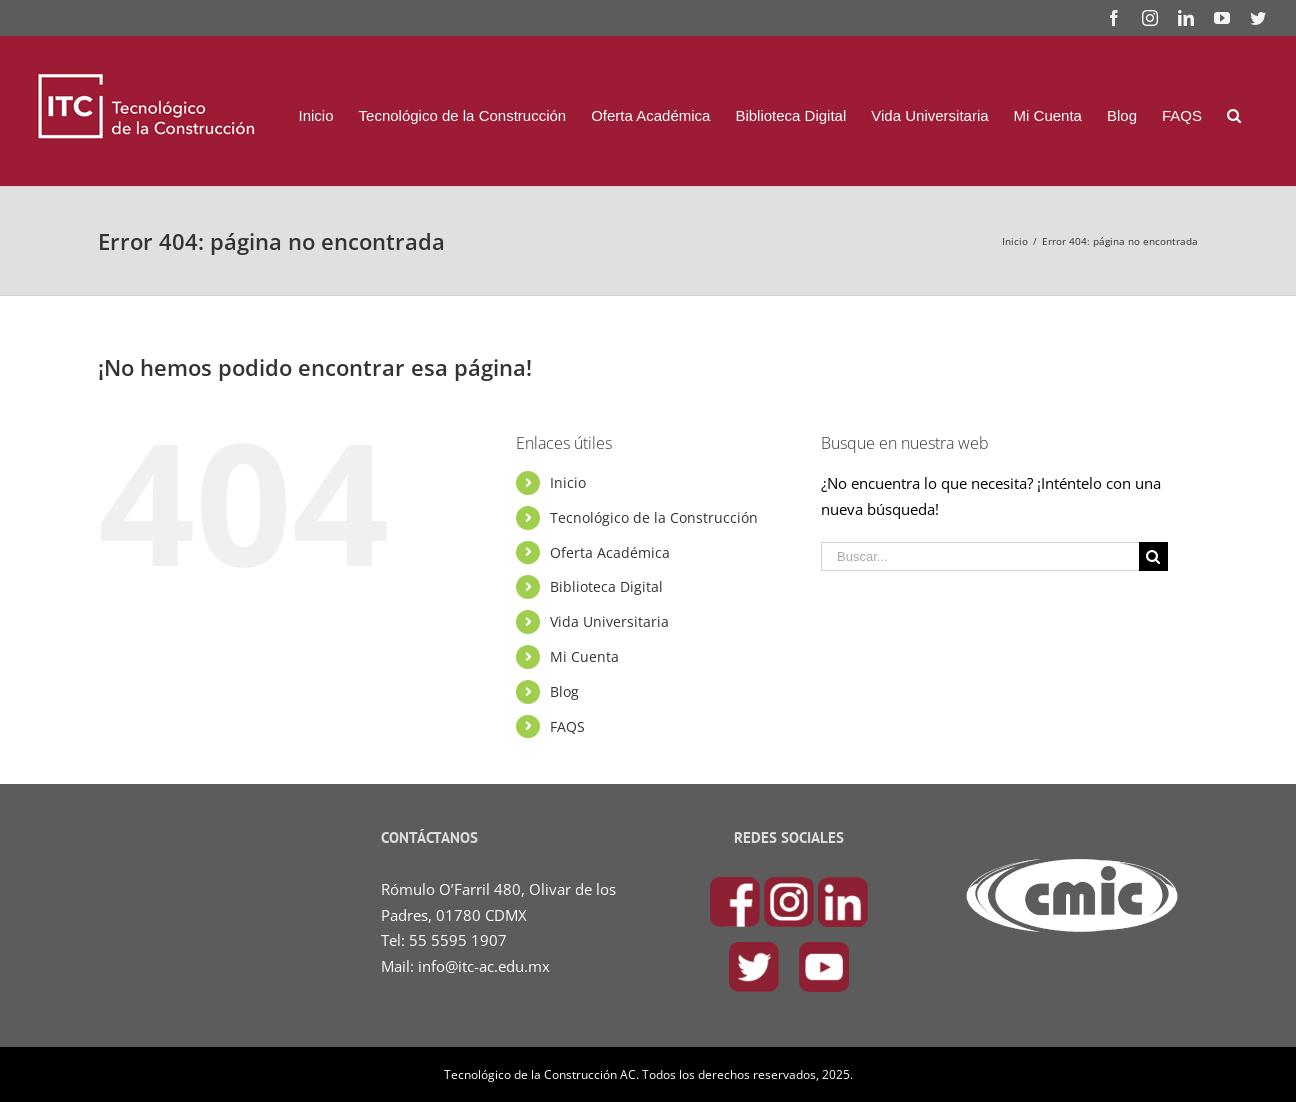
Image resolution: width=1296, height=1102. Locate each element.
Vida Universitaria (609, 620)
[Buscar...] (980, 555)
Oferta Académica (610, 551)
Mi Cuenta (584, 655)
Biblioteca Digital (606, 585)
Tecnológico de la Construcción (654, 516)
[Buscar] (1234, 115)
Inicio (568, 481)
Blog (564, 690)
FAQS (567, 725)
